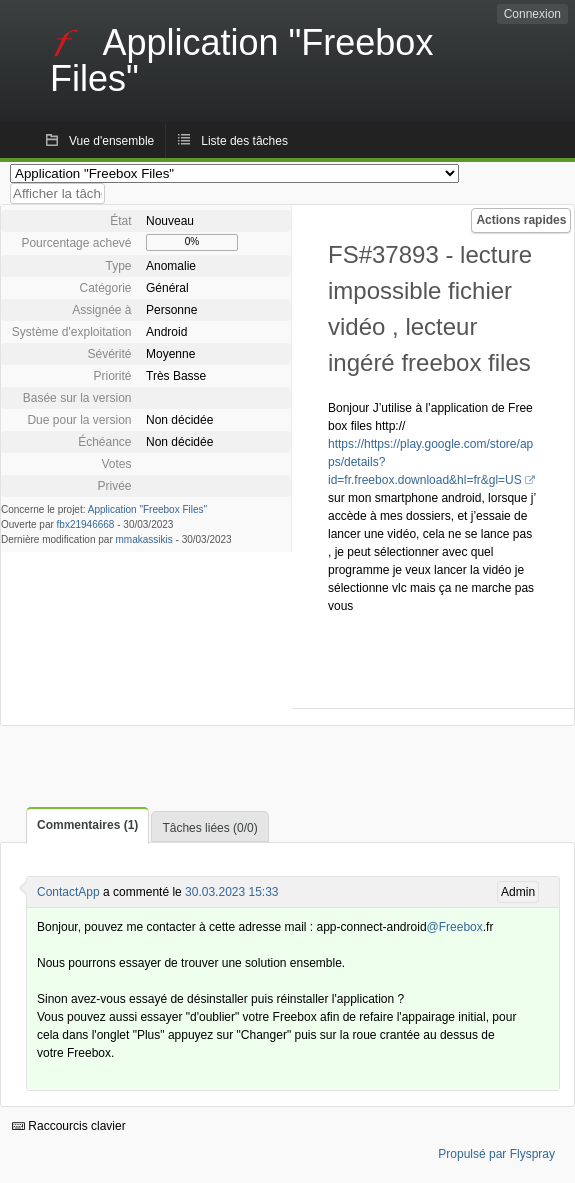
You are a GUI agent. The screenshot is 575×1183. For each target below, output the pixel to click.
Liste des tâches (244, 141)
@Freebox (455, 927)
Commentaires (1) (87, 825)
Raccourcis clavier (69, 1126)
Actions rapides (521, 220)
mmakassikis (144, 539)
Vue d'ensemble (111, 141)
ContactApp (68, 892)
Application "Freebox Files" (147, 509)
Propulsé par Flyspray (496, 1154)
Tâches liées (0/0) (209, 828)
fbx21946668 (86, 524)
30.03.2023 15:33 (231, 892)
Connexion (532, 14)
